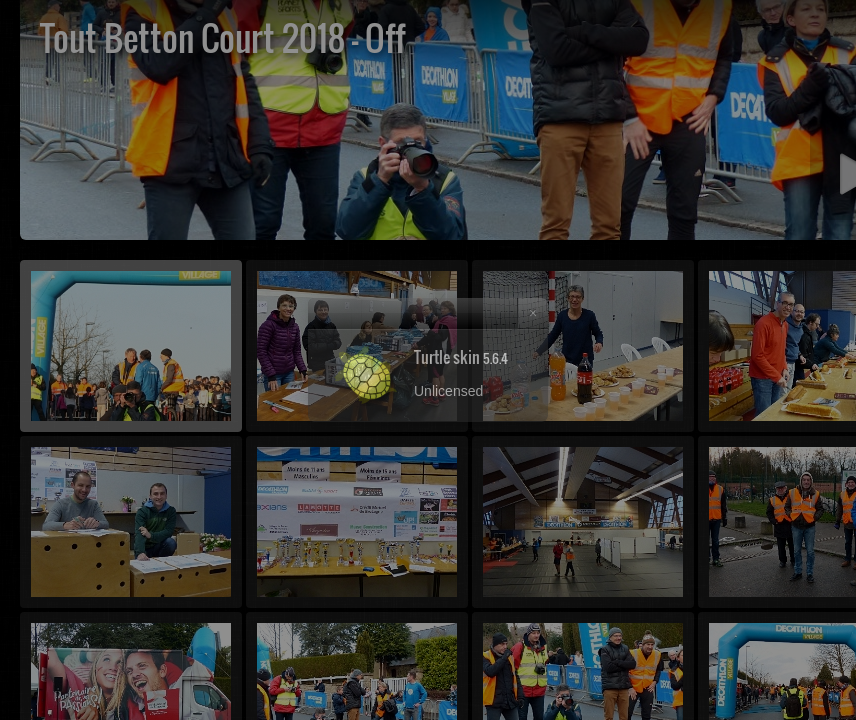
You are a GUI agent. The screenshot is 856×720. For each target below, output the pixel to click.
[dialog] (428, 360)
